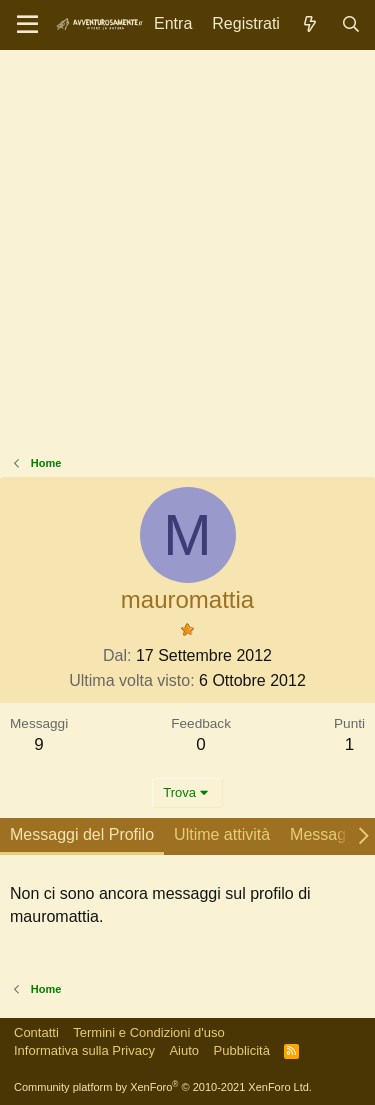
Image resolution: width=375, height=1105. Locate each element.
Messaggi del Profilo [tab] (82, 834)
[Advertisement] (187, 257)
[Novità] (310, 24)
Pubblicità (242, 1050)
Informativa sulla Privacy (84, 1050)
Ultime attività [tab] (222, 834)
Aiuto (184, 1050)
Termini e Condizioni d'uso (148, 1032)
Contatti (36, 1032)
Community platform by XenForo (163, 1087)
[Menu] (27, 25)
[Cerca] (350, 24)
